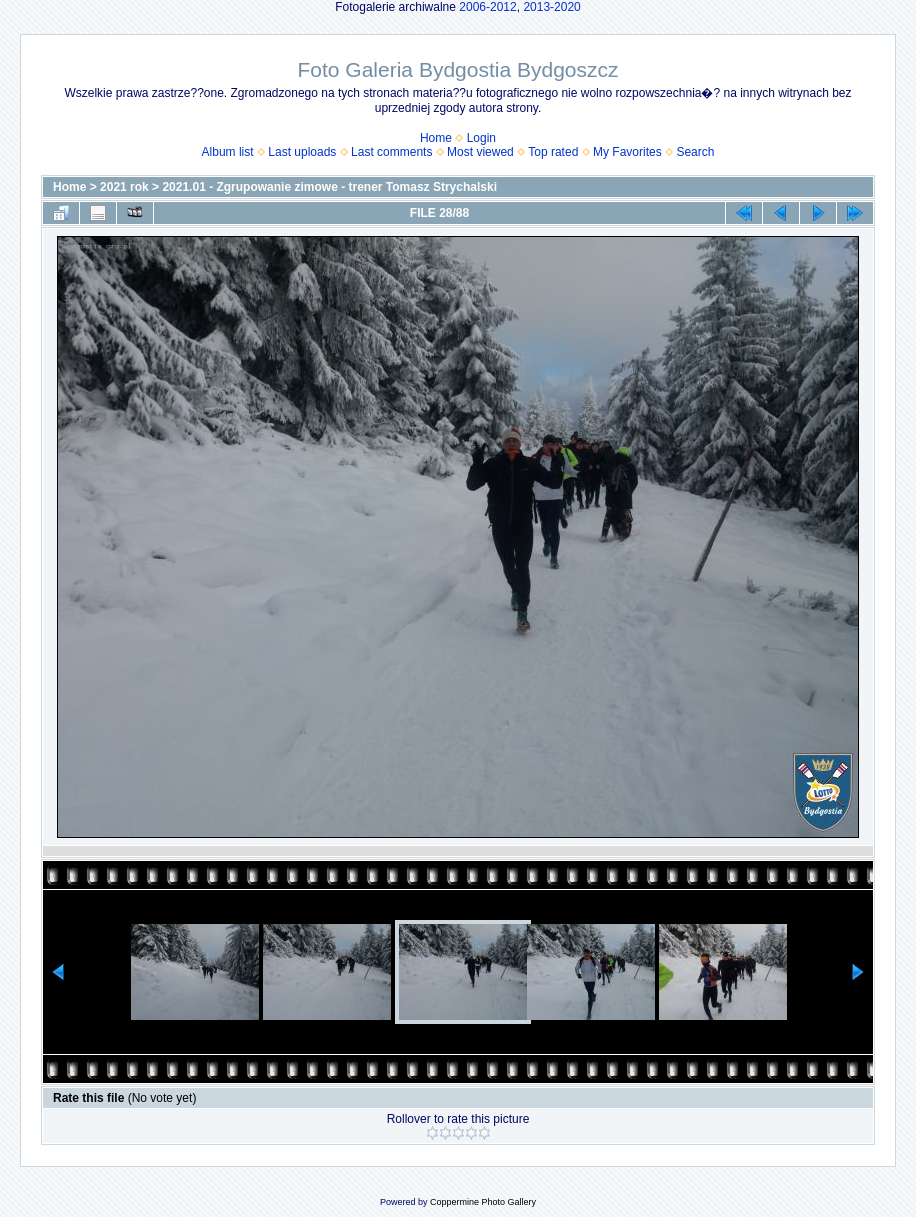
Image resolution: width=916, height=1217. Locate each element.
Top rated (553, 152)
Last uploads (302, 152)
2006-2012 (487, 7)
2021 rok (124, 187)
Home (436, 138)
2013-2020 (551, 7)
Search (695, 152)
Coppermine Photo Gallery (483, 1202)
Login (481, 138)
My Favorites (627, 152)
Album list (228, 152)
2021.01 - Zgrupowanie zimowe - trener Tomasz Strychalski (329, 187)
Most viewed (480, 152)
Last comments (391, 152)
